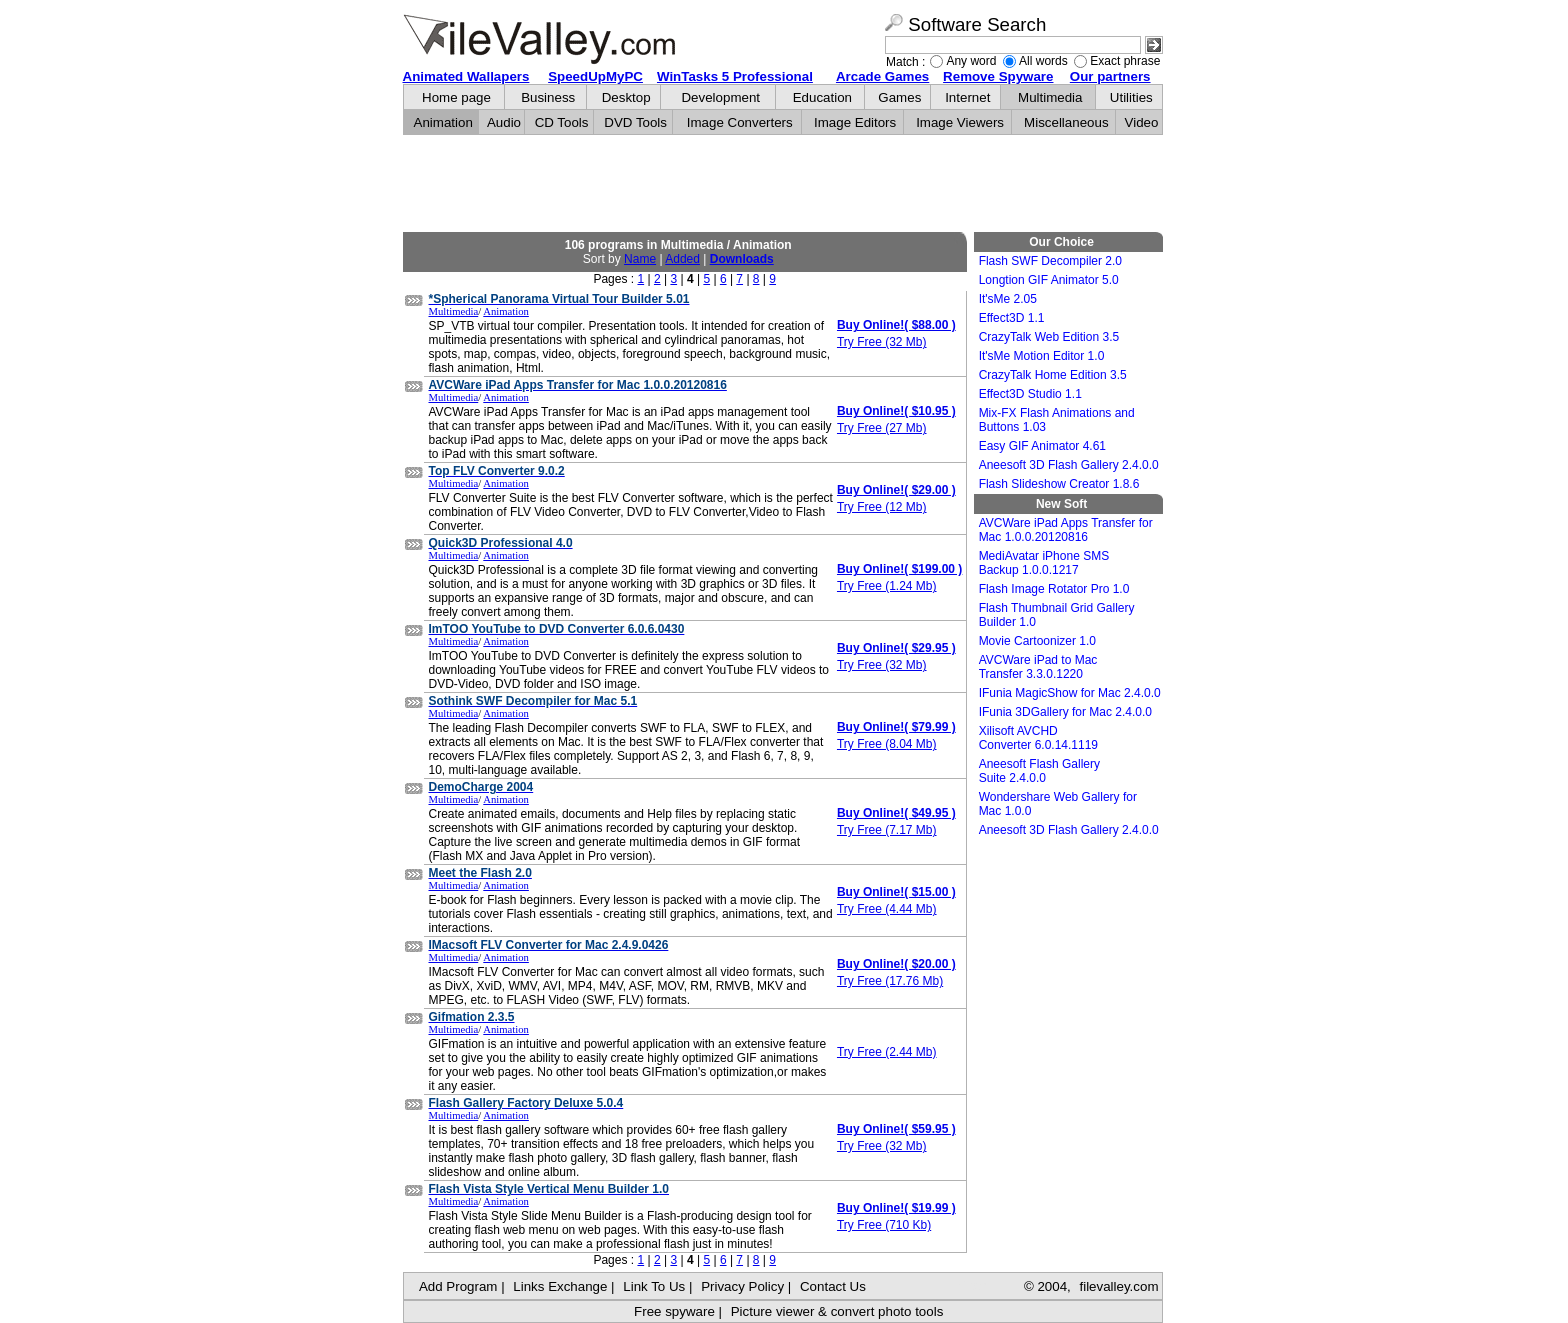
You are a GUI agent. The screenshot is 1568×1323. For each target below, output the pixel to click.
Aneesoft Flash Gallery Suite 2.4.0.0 (1039, 771)
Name (640, 259)
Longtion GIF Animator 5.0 (1049, 280)
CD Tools (562, 122)
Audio (504, 122)
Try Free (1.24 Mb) (887, 586)
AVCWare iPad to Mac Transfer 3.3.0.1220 (1038, 667)
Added (682, 259)
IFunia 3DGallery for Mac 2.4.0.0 (1065, 712)
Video (1142, 122)
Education (822, 97)
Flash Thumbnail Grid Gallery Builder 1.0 (1057, 615)
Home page (456, 97)
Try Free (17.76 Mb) (890, 981)
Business (548, 97)
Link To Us (654, 1286)
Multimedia (1050, 97)
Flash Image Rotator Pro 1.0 (1054, 589)
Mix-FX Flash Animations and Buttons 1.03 (1057, 420)
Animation (443, 122)
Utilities (1131, 97)
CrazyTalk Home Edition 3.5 (1053, 375)
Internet (967, 97)
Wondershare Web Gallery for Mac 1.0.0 (1058, 804)
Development (720, 97)
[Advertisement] (783, 184)
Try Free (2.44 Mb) (887, 1052)
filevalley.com (1118, 1286)
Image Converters (740, 122)
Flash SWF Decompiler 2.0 (1050, 261)
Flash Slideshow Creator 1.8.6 (1059, 484)
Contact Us (833, 1286)
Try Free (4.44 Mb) (887, 909)
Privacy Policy (742, 1286)
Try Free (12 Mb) (882, 507)
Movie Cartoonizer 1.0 (1037, 641)
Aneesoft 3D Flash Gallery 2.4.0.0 (1069, 465)
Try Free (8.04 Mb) (887, 744)
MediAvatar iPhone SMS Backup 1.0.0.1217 (1044, 563)
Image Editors (855, 122)
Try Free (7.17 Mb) (887, 830)
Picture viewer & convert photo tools (837, 1311)
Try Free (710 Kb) (884, 1225)
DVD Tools (635, 122)
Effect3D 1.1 (1012, 318)
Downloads (742, 259)
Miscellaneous (1066, 122)
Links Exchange (560, 1286)
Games (899, 97)
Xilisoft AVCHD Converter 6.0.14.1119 (1038, 738)
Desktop (626, 97)
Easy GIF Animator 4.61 (1042, 446)
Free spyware (674, 1311)
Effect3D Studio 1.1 (1030, 394)
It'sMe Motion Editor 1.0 (1042, 356)
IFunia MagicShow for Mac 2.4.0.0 (1070, 693)
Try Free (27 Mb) (882, 428)
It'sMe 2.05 (1008, 299)
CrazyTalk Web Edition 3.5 (1049, 337)
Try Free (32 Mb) (882, 342)
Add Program (458, 1286)
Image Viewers (960, 122)
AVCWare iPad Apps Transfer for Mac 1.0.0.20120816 (1066, 530)
